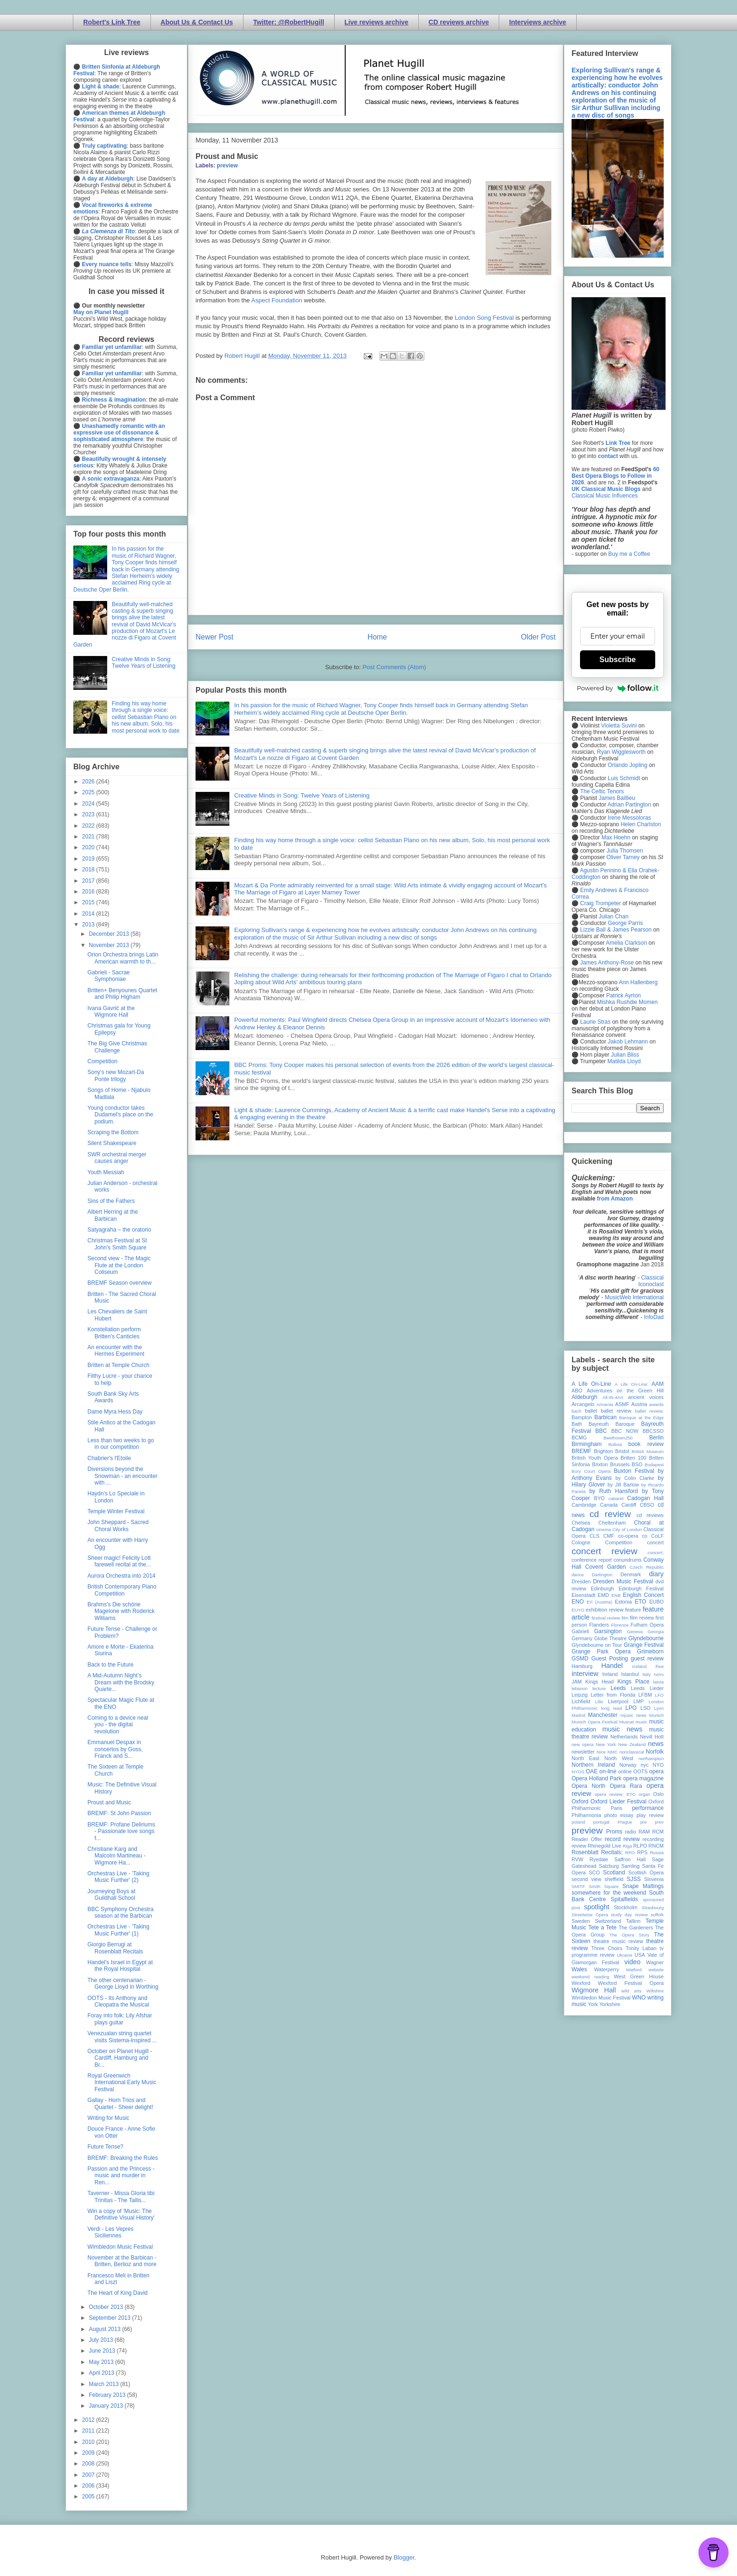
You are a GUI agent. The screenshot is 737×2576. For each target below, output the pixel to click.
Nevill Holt (652, 1736)
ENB (616, 1595)
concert (655, 1542)
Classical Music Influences (605, 495)
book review (646, 1444)
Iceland (639, 1666)
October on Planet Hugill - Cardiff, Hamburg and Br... (119, 2058)
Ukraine (624, 1955)
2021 (89, 836)
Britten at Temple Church (118, 1365)
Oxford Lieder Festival (618, 1801)
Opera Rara (626, 1786)
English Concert (643, 1595)
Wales (579, 1969)
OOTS (640, 1771)
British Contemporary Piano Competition (122, 1589)
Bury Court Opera (591, 1471)
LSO (645, 1708)
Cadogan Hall (645, 1498)
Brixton (600, 1464)
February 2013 (108, 2395)
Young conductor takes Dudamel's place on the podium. (120, 1115)
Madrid (578, 1715)
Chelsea (581, 1522)
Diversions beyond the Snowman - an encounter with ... (122, 1476)
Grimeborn (650, 1651)
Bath (577, 1424)
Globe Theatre (610, 1638)
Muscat (626, 1721)
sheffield (613, 1879)
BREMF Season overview (119, 1283)
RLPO (640, 1846)
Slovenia (654, 1879)
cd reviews (650, 1515)
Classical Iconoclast (651, 1281)
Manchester (603, 1715)
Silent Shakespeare (111, 1143)
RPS (642, 1852)
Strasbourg (653, 1907)
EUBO (656, 1601)
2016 (89, 891)
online (625, 1771)
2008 (89, 2463)
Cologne (581, 1542)
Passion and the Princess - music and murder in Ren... (121, 2175)
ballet (591, 1411)
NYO (658, 1765)
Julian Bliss (625, 1054)
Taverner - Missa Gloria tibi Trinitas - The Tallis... (121, 2196)
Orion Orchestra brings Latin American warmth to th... (122, 957)
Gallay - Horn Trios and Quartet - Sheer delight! (120, 2103)
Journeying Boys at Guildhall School (111, 1894)
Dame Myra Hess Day (114, 1411)
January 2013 (107, 2405)
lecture (599, 1688)
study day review (629, 1914)
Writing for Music (108, 2118)
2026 (89, 781)
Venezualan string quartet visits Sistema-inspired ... (122, 2036)
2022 (89, 825)
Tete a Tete (602, 1927)
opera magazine (643, 1778)
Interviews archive (537, 22)
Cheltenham (612, 1522)
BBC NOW (625, 1431)
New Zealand (632, 1744)
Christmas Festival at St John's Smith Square (117, 1243)
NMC (612, 1751)
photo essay (619, 1815)
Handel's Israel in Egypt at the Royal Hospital (120, 1965)
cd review (610, 1514)
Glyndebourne (646, 1638)
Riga (627, 1846)
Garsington (608, 1631)
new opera (583, 1744)
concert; (656, 1552)
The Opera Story (629, 1934)
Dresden (581, 1581)
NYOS (578, 1771)
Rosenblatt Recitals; (597, 1852)
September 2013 (110, 2318)
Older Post (538, 637)
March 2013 (104, 2384)
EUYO (578, 1609)
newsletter (583, 1751)
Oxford (580, 1801)
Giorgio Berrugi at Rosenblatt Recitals (115, 1947)
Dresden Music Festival (623, 1581)
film (624, 1617)
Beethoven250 (618, 1437)
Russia (657, 1852)
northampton (651, 1758)
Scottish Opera (646, 1872)
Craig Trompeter (600, 903)
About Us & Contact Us (197, 22)
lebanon (580, 1688)
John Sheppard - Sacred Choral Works (118, 1525)
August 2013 (105, 2329)
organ (645, 1794)
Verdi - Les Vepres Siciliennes (110, 2232)
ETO (640, 1601)
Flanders (599, 1625)
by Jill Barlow (623, 1484)
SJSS (634, 1879)
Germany (582, 1638)
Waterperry (606, 1969)
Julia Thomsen (624, 850)
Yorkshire (609, 2004)
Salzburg (609, 1866)
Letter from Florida (613, 1695)
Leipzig (580, 1695)
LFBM (645, 1695)
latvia (658, 1681)
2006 (89, 2485)
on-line (607, 1771)
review (579, 1846)
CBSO (647, 1505)
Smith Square (604, 1886)
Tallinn (633, 1921)
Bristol (622, 1451)
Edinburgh (602, 1588)
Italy (647, 1674)
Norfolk (655, 1751)
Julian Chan (613, 916)
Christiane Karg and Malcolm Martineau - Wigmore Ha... (116, 1856)
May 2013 (102, 2362)
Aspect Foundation (277, 300)
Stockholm (625, 1907)
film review (642, 1617)
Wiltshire (655, 1990)
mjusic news (633, 1715)
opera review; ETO (615, 1794)
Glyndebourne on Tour (597, 1645)
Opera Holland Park (596, 1778)
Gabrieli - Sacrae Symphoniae (108, 975)
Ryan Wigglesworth (621, 752)
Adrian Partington (629, 804)
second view (586, 1879)
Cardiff (628, 1505)
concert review (604, 1551)
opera (656, 1771)
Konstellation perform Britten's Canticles (114, 1332)
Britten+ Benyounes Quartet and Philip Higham (122, 993)
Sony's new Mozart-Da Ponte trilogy (115, 1075)
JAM (577, 1681)
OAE (591, 1771)
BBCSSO (653, 1431)
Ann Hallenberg (638, 982)
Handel (612, 1665)
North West (619, 1758)
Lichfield (581, 1701)
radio (630, 1831)
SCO (594, 1872)
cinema (603, 1529)
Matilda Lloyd (624, 1061)
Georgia (656, 1631)
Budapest (654, 1464)
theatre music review (618, 1941)
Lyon (659, 1708)
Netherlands (623, 1736)
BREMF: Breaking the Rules (122, 2158)
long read (611, 1708)
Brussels (619, 1464)
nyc (645, 1765)
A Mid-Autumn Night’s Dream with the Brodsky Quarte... (120, 1682)
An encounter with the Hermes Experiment (115, 1350)
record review (622, 1839)
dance (578, 1574)
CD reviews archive (459, 22)
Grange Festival (644, 1645)
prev (659, 1822)
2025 (89, 792)
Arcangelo (583, 1404)
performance (648, 1808)
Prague (625, 1822)
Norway (628, 1765)
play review (650, 1815)
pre (643, 1822)
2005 (89, 2496)
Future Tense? (105, 2146)
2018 (89, 869)
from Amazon (615, 1198)
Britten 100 (633, 1458)
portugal (601, 1822)
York (593, 2004)
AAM (657, 1384)
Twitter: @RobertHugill (288, 22)
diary (656, 1574)
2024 (89, 803)
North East (585, 1758)
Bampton (582, 1417)
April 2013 (102, 2373)
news (656, 1743)
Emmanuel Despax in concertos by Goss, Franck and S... (115, 1749)
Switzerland (608, 1921)
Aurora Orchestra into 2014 (121, 1575)
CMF (609, 1536)
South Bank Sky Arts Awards (113, 1397)
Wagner (655, 1962)
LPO (630, 1708)
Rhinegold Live (604, 1846)
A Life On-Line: (632, 1384)
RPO (630, 1852)
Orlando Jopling (627, 765)
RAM (644, 1831)
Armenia (604, 1404)
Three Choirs (606, 1948)
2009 (89, 2453)
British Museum (648, 1451)
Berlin (656, 1437)
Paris (616, 1808)
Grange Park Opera (601, 1651)
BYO (599, 1498)
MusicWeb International (634, 1297)
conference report (592, 1560)
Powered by (618, 688)
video (632, 1962)
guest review (647, 1658)
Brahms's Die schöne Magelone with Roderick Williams (121, 1611)
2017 (89, 880)
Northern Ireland (593, 1765)
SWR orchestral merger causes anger (116, 1157)
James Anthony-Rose (607, 962)
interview (585, 1673)
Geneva (635, 1631)
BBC (601, 1431)
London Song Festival (484, 317)
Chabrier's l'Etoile (109, 1458)
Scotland (614, 1872)
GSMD (580, 1658)
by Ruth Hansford (613, 1491)
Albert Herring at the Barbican (112, 1215)
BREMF (581, 1451)
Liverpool (618, 1701)
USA (640, 1955)
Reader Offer (587, 1839)
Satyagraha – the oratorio (119, 1229)
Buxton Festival (634, 1471)
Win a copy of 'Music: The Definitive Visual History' (121, 2214)
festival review (606, 1617)
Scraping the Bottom (113, 1132)
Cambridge (584, 1505)
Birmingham (587, 1444)
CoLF (657, 1536)
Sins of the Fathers (111, 1201)
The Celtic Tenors (602, 791)
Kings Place (634, 1681)
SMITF (578, 1886)
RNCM (656, 1846)
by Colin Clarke (634, 1478)
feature (633, 1609)
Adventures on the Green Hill (625, 1390)
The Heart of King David (117, 2293)
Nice (600, 1751)
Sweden (581, 1921)
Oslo (658, 1794)
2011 (89, 2430)
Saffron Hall (629, 1859)
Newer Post (215, 637)
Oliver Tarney (622, 857)
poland (578, 1822)
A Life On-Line (591, 1384)
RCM (658, 1831)
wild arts (631, 1990)
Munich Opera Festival (595, 1721)
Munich (656, 1715)
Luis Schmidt (624, 778)
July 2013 (102, 2340)
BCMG (579, 1437)
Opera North (588, 1786)
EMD (603, 1595)
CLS (594, 1536)
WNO (639, 1997)
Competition (102, 1061)
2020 (89, 847)
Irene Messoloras (629, 817)
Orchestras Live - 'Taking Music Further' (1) (118, 1929)
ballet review (616, 1411)
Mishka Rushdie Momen (627, 1002)
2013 (89, 924)
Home (377, 637)
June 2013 (103, 2350)
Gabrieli (580, 1631)
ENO (578, 1601)
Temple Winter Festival (115, 1511)
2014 (89, 913)
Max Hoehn (616, 837)
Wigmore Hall (594, 1990)
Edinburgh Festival (641, 1588)
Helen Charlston (640, 824)
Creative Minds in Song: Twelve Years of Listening (301, 795)
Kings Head (599, 1681)
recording (653, 1839)
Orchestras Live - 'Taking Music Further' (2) (118, 1876)
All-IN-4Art (613, 1397)
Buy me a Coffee (629, 554)
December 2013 (110, 934)
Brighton (603, 1451)
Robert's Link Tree (112, 22)
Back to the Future (110, 1664)
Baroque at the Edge (641, 1417)
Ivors (659, 1674)
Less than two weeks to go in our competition (120, 1443)
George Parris (625, 923)
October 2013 (107, 2307)
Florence (619, 1625)
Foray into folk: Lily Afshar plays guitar (119, 2018)
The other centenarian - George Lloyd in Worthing (122, 1983)
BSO (637, 1464)
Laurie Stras (595, 1022)
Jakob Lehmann (628, 1041)
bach (576, 1411)
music (641, 1721)
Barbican (605, 1417)
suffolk (657, 1914)
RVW (577, 1859)
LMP (638, 1701)
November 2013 (110, 945)
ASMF (622, 1404)
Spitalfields (624, 1899)
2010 (89, 2442)
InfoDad (654, 1317)
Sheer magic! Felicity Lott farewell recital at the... (119, 1561)
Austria (639, 1404)
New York (606, 1744)
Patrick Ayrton (623, 995)
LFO (659, 1695)
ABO (577, 1390)
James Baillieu (617, 798)
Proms (614, 1831)
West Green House (639, 1976)
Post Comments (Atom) (394, 667)
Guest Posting (609, 1658)
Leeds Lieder (647, 1688)
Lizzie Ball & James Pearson (615, 929)
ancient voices (646, 1397)
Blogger (403, 2557)
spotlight (597, 1907)
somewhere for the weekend (609, 1892)
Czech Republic (647, 1567)
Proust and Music (109, 1802)
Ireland (610, 1674)
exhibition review (604, 1609)
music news (622, 1729)
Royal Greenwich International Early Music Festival (121, 2082)
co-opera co (632, 1536)
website (656, 1969)
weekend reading (590, 1976)
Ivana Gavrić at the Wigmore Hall (111, 1011)
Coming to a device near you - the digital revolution (118, 1725)
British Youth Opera (595, 1458)
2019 (89, 858)
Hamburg (582, 1666)
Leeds (618, 1688)
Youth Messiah (105, 1172)
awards (656, 1404)
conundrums (627, 1560)
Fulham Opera (647, 1625)
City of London (627, 1529)
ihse (659, 1666)
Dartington (602, 1574)
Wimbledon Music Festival (120, 2247)
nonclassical (631, 1751)
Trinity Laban (641, 1948)
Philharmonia (586, 1815)
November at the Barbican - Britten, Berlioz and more (122, 2261)
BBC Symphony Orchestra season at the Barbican (120, 1912)
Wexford (581, 1983)
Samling (630, 1866)
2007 (89, 2475)
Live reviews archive (376, 22)
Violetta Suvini (619, 725)
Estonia (623, 1601)
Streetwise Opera (590, 1914)
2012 (89, 2420)
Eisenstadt (583, 1595)
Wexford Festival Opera (631, 1983)
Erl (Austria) (599, 1601)
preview (227, 165)
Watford (634, 1969)
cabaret (616, 1498)
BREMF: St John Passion (119, 1813)
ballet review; (649, 1411)
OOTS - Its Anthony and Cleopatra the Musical (118, 2001)
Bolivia (615, 1444)
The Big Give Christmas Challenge (117, 1046)
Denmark (630, 1574)
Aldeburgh (584, 1397)
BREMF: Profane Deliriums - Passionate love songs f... (121, 1831)
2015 (89, 902)
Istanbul (630, 1674)
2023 (89, 814)
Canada (609, 1505)
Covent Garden (605, 1567)
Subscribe (617, 660)
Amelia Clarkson (626, 943)
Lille (599, 1701)
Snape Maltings (643, 1886)
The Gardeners (636, 1927)
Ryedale (598, 1859)
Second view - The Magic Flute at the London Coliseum (119, 1265)
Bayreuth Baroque (611, 1424)
